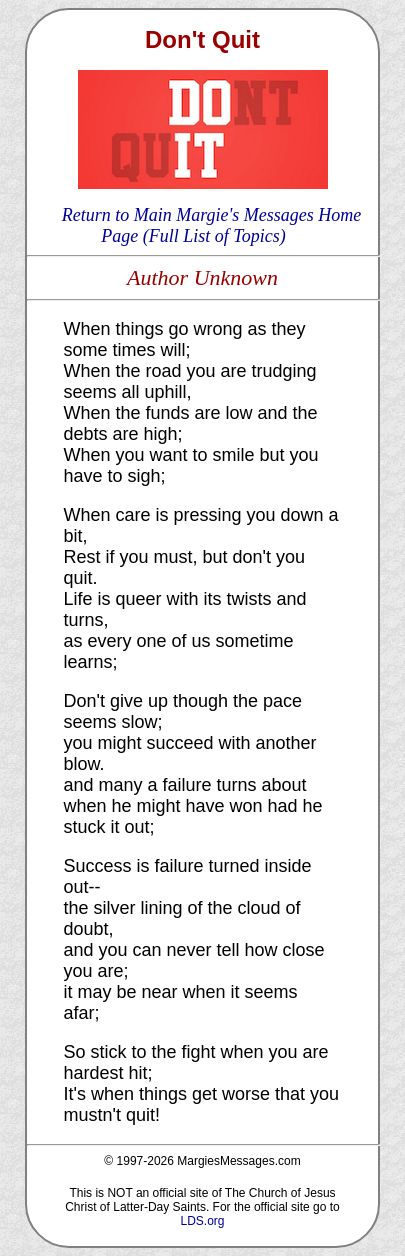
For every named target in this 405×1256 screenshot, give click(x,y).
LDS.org (202, 1221)
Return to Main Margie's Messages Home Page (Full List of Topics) (212, 225)
